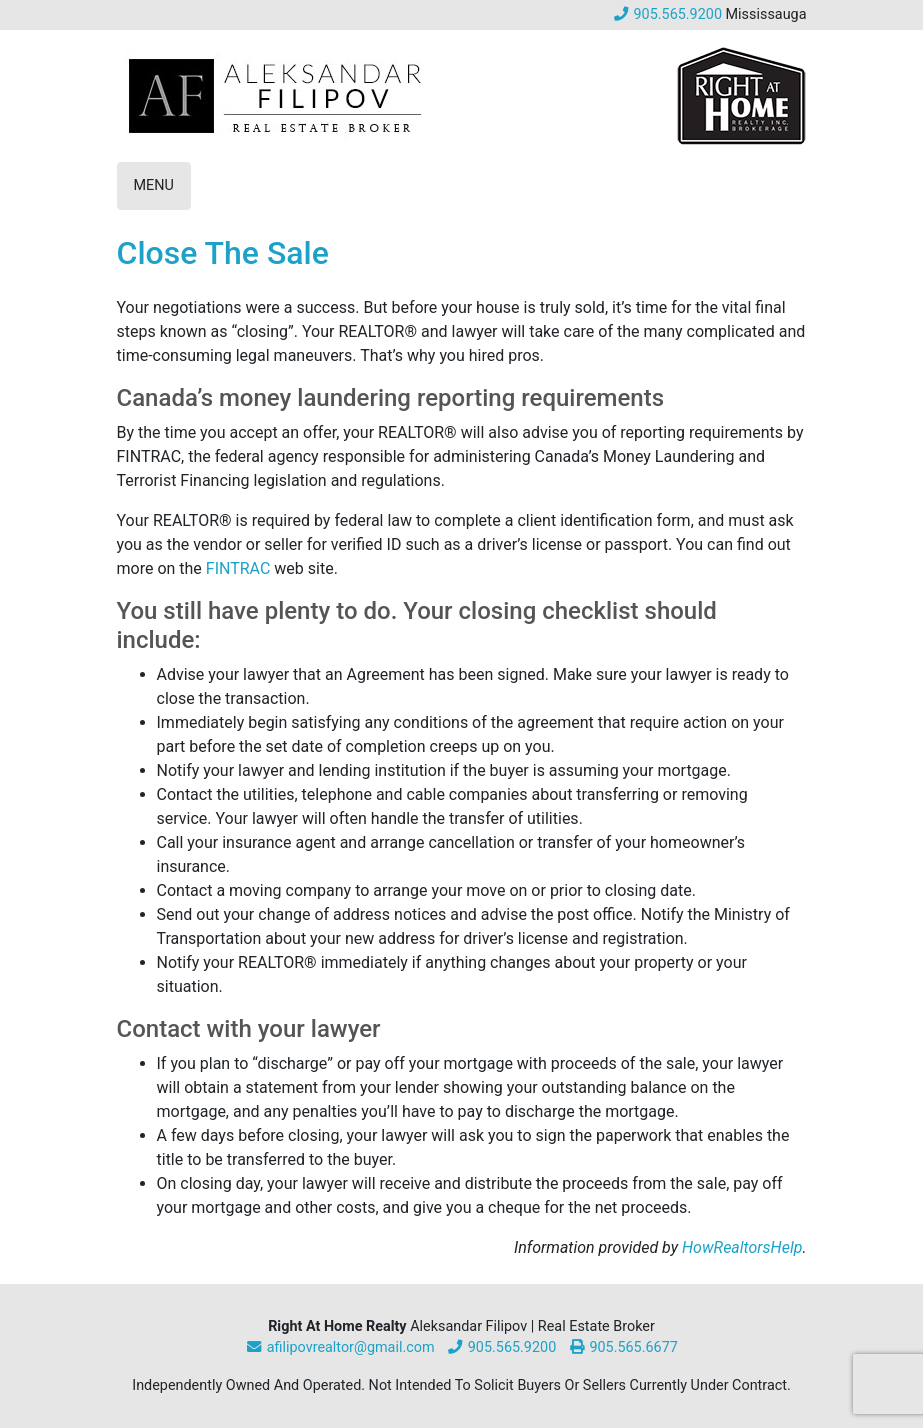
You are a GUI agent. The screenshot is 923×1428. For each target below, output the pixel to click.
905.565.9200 (667, 14)
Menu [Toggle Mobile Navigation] (154, 185)
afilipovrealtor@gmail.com (339, 1347)
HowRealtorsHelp (742, 1247)
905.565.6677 (623, 1347)
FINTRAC (238, 568)
